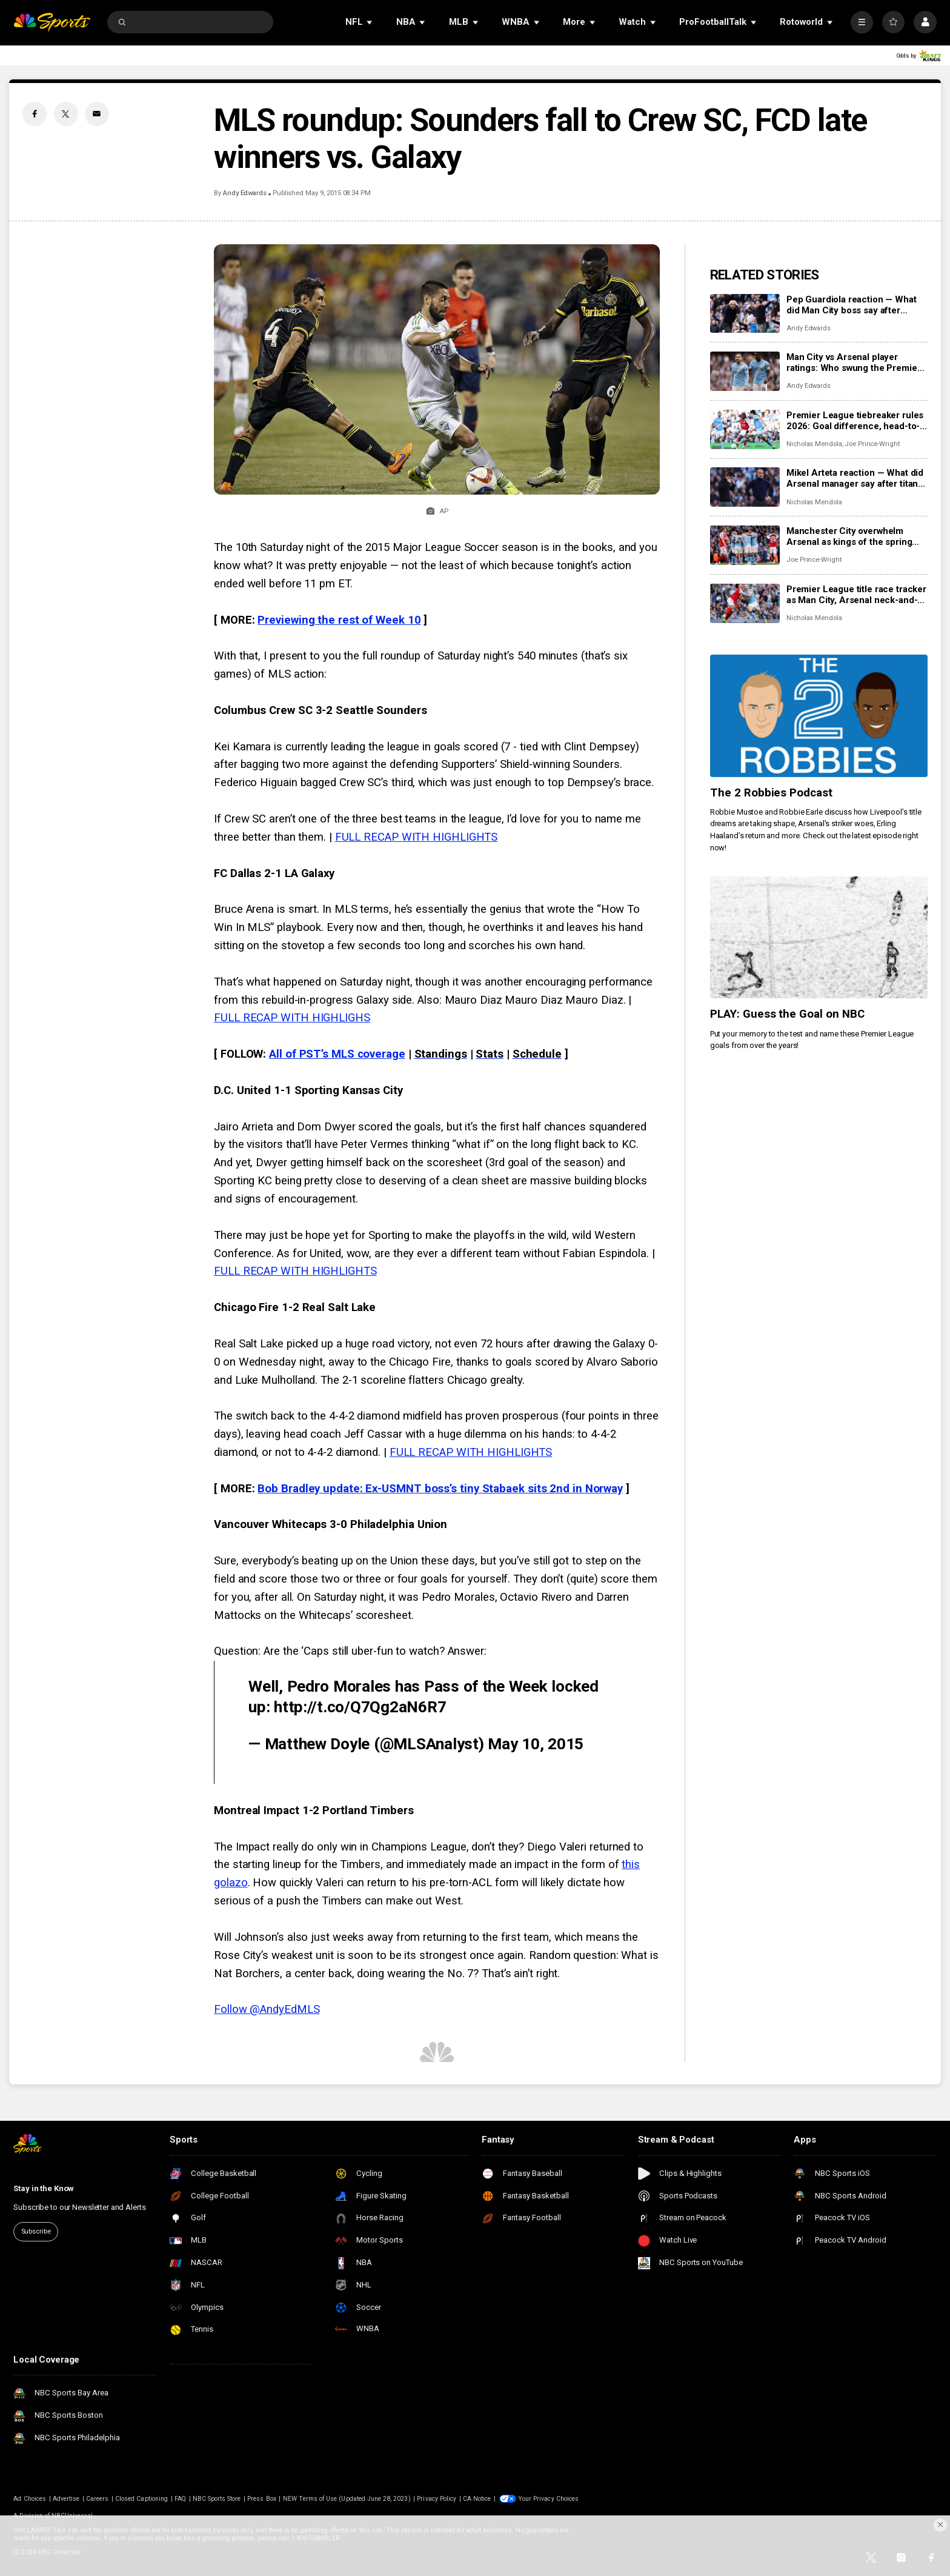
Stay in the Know (43, 2188)
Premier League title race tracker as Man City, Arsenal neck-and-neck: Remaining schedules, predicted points (856, 595)
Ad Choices (29, 2499)
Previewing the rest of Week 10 (338, 620)
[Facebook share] (34, 114)
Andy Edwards (245, 193)
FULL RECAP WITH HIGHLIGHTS (416, 837)
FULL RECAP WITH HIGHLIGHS (292, 1017)
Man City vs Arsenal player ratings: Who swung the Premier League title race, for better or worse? (853, 362)
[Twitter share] (66, 114)
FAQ (180, 2499)
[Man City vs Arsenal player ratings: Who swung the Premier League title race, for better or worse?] (745, 371)
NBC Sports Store (217, 2499)
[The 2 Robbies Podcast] (819, 716)
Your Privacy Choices (548, 2499)
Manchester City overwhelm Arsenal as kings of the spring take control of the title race (849, 536)
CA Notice (477, 2499)
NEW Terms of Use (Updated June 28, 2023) (347, 2499)
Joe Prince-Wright (872, 444)
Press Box (261, 2499)
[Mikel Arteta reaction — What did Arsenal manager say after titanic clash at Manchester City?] (745, 487)
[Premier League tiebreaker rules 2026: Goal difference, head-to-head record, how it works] (745, 429)
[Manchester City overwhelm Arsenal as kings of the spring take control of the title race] (745, 545)
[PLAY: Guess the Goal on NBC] (819, 937)
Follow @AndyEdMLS (266, 2009)
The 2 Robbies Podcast (771, 792)
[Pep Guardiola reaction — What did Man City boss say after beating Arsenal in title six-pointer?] (745, 313)
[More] (862, 22)
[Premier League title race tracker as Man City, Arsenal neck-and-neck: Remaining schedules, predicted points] (745, 603)
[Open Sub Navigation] (370, 22)
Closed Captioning (141, 2499)
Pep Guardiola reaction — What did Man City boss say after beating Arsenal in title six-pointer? (851, 305)
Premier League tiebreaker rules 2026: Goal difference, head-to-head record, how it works (854, 421)
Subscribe (36, 2231)
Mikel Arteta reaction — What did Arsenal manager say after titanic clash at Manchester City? (856, 478)
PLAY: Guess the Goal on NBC (787, 1014)
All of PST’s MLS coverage (337, 1054)
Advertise (66, 2499)
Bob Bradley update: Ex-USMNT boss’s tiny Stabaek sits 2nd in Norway (440, 1488)
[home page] (51, 22)
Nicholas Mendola (814, 444)
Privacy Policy (436, 2499)
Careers (97, 2499)
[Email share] (97, 114)
